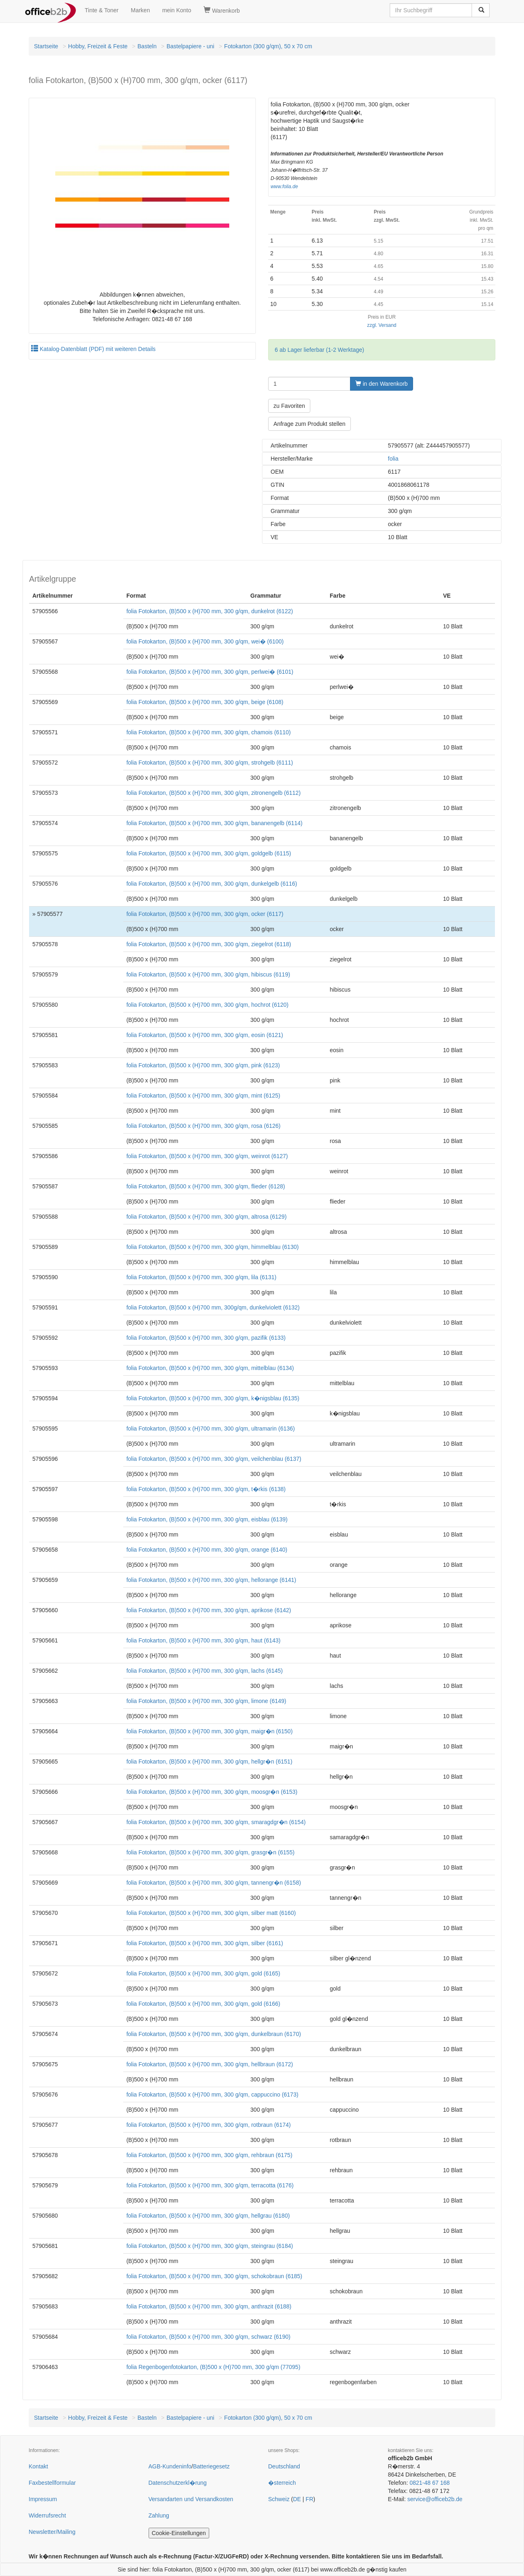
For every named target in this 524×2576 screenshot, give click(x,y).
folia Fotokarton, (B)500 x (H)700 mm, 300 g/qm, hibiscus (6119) (208, 974)
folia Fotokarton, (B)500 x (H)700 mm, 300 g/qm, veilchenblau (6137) (213, 1459)
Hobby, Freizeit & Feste (97, 46)
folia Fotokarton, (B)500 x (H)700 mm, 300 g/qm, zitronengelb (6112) (213, 793)
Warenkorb (221, 10)
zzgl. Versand (381, 325)
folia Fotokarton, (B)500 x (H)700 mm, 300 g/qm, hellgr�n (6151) (209, 1761)
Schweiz (278, 2499)
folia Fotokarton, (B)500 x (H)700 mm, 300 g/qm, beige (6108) (205, 702)
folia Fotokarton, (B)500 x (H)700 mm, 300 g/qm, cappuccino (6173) (212, 2094)
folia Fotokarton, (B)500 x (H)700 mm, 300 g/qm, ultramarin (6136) (210, 1428)
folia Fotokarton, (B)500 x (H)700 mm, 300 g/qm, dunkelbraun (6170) (213, 2034)
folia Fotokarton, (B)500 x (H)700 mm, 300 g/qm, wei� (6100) (205, 641)
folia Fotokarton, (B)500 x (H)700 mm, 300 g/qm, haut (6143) (203, 1640)
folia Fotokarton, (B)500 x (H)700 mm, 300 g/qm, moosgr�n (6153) (212, 1792)
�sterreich (282, 2482)
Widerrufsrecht (47, 2515)
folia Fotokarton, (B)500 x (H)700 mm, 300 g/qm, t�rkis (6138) (206, 1489)
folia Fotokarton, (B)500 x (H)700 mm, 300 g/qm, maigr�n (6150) (209, 1731)
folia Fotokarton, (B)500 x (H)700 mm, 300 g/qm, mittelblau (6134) (210, 1368)
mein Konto (176, 10)
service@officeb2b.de (435, 2499)
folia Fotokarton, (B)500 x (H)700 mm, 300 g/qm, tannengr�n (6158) (213, 1882)
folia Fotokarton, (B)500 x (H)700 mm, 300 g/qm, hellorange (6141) (211, 1580)
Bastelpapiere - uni (191, 46)
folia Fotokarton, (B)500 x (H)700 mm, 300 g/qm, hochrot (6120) (207, 1004)
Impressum (43, 2499)
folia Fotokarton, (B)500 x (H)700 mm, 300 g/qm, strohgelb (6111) (209, 762)
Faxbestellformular (52, 2482)
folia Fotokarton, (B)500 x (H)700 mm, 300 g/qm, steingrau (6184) (209, 2246)
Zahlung (159, 2515)
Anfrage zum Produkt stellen (309, 424)
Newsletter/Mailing (52, 2532)
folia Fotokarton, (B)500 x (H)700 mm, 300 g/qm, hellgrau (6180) (208, 2215)
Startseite (46, 46)
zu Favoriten (289, 406)
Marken (140, 10)
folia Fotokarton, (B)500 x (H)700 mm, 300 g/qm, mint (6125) (203, 1095)
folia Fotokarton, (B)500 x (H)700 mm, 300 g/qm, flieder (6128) (205, 1186)
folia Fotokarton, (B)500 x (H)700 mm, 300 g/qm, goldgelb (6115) (208, 853)
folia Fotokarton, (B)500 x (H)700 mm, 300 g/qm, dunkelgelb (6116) (211, 883)
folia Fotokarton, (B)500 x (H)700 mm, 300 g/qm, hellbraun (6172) (209, 2064)
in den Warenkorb (381, 383)
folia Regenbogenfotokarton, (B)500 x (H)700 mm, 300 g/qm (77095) (213, 2367)
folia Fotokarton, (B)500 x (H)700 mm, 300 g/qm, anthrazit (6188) (208, 2306)
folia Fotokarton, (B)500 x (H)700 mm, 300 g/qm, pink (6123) (203, 1065)
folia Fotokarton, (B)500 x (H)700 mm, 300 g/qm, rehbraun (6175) (209, 2155)
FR (310, 2499)
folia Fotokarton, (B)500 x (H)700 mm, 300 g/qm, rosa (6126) (203, 1126)
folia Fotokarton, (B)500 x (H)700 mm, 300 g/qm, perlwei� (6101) (210, 671)
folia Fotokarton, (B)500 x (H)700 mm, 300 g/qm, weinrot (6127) (207, 1156)
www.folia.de (284, 186)
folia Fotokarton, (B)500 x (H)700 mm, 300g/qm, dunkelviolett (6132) (213, 1307)
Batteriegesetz (211, 2466)
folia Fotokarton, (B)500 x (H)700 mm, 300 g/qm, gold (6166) (203, 2003)
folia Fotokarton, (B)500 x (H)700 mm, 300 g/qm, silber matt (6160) (211, 1913)
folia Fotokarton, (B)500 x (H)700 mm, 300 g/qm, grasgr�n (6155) (210, 1852)
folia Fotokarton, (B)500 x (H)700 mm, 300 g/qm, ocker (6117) (205, 914)
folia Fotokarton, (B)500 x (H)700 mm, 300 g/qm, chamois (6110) (208, 732)
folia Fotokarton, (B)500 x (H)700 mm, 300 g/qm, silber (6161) (204, 1943)
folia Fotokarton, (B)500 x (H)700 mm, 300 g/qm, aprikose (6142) (208, 1610)
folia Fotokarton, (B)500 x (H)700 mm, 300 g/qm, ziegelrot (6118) (208, 944)
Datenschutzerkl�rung (178, 2482)
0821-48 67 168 (429, 2482)
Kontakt (38, 2466)
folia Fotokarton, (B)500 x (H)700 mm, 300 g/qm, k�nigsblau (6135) (213, 1398)
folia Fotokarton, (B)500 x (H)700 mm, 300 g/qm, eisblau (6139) (207, 1519)
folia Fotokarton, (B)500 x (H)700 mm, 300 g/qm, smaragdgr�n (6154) (216, 1822)
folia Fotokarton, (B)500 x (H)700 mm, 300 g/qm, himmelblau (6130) (212, 1247)
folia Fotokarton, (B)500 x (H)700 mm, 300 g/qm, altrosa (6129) (206, 1216)
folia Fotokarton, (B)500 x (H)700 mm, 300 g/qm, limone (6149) (206, 1701)
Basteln (147, 46)
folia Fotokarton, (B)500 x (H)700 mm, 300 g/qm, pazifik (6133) (206, 1337)
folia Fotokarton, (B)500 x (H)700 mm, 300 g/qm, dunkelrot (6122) (209, 611)
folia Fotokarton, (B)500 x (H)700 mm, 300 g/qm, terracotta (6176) (210, 2185)
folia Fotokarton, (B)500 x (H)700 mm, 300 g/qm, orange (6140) (206, 1549)
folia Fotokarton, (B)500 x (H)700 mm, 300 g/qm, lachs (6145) (204, 1670)
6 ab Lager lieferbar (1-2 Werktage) (319, 349)
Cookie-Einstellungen (179, 2533)
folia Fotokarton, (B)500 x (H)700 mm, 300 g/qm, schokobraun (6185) (214, 2276)
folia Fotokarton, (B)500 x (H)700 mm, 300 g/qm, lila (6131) (201, 1277)
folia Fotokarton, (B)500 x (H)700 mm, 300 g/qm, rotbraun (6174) (208, 2125)
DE (297, 2499)
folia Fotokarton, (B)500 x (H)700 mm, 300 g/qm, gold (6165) (203, 1973)
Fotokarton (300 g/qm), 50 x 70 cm (268, 46)
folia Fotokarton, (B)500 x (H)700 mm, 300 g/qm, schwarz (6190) (208, 2336)
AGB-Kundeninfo (170, 2466)
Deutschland (284, 2466)
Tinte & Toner (102, 10)
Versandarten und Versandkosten (191, 2499)
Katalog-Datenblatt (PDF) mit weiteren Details (93, 349)
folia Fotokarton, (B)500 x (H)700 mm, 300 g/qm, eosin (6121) (204, 1035)
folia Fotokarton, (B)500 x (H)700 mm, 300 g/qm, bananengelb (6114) (214, 823)
